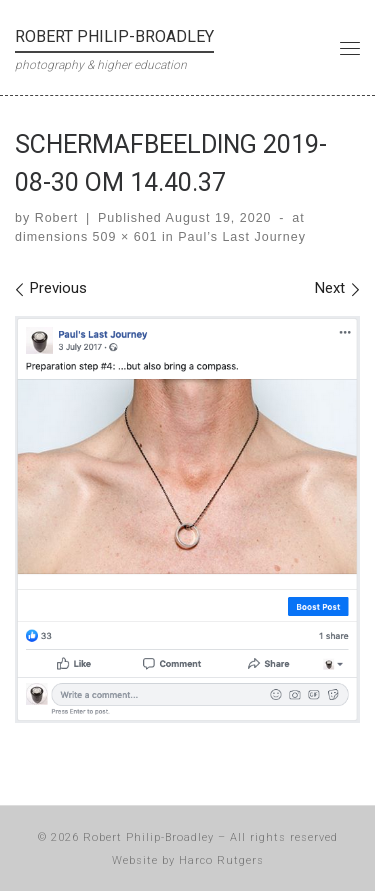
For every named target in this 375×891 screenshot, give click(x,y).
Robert (56, 218)
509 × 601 (122, 237)
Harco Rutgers (221, 860)
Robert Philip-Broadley (148, 837)
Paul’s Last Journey (240, 237)
